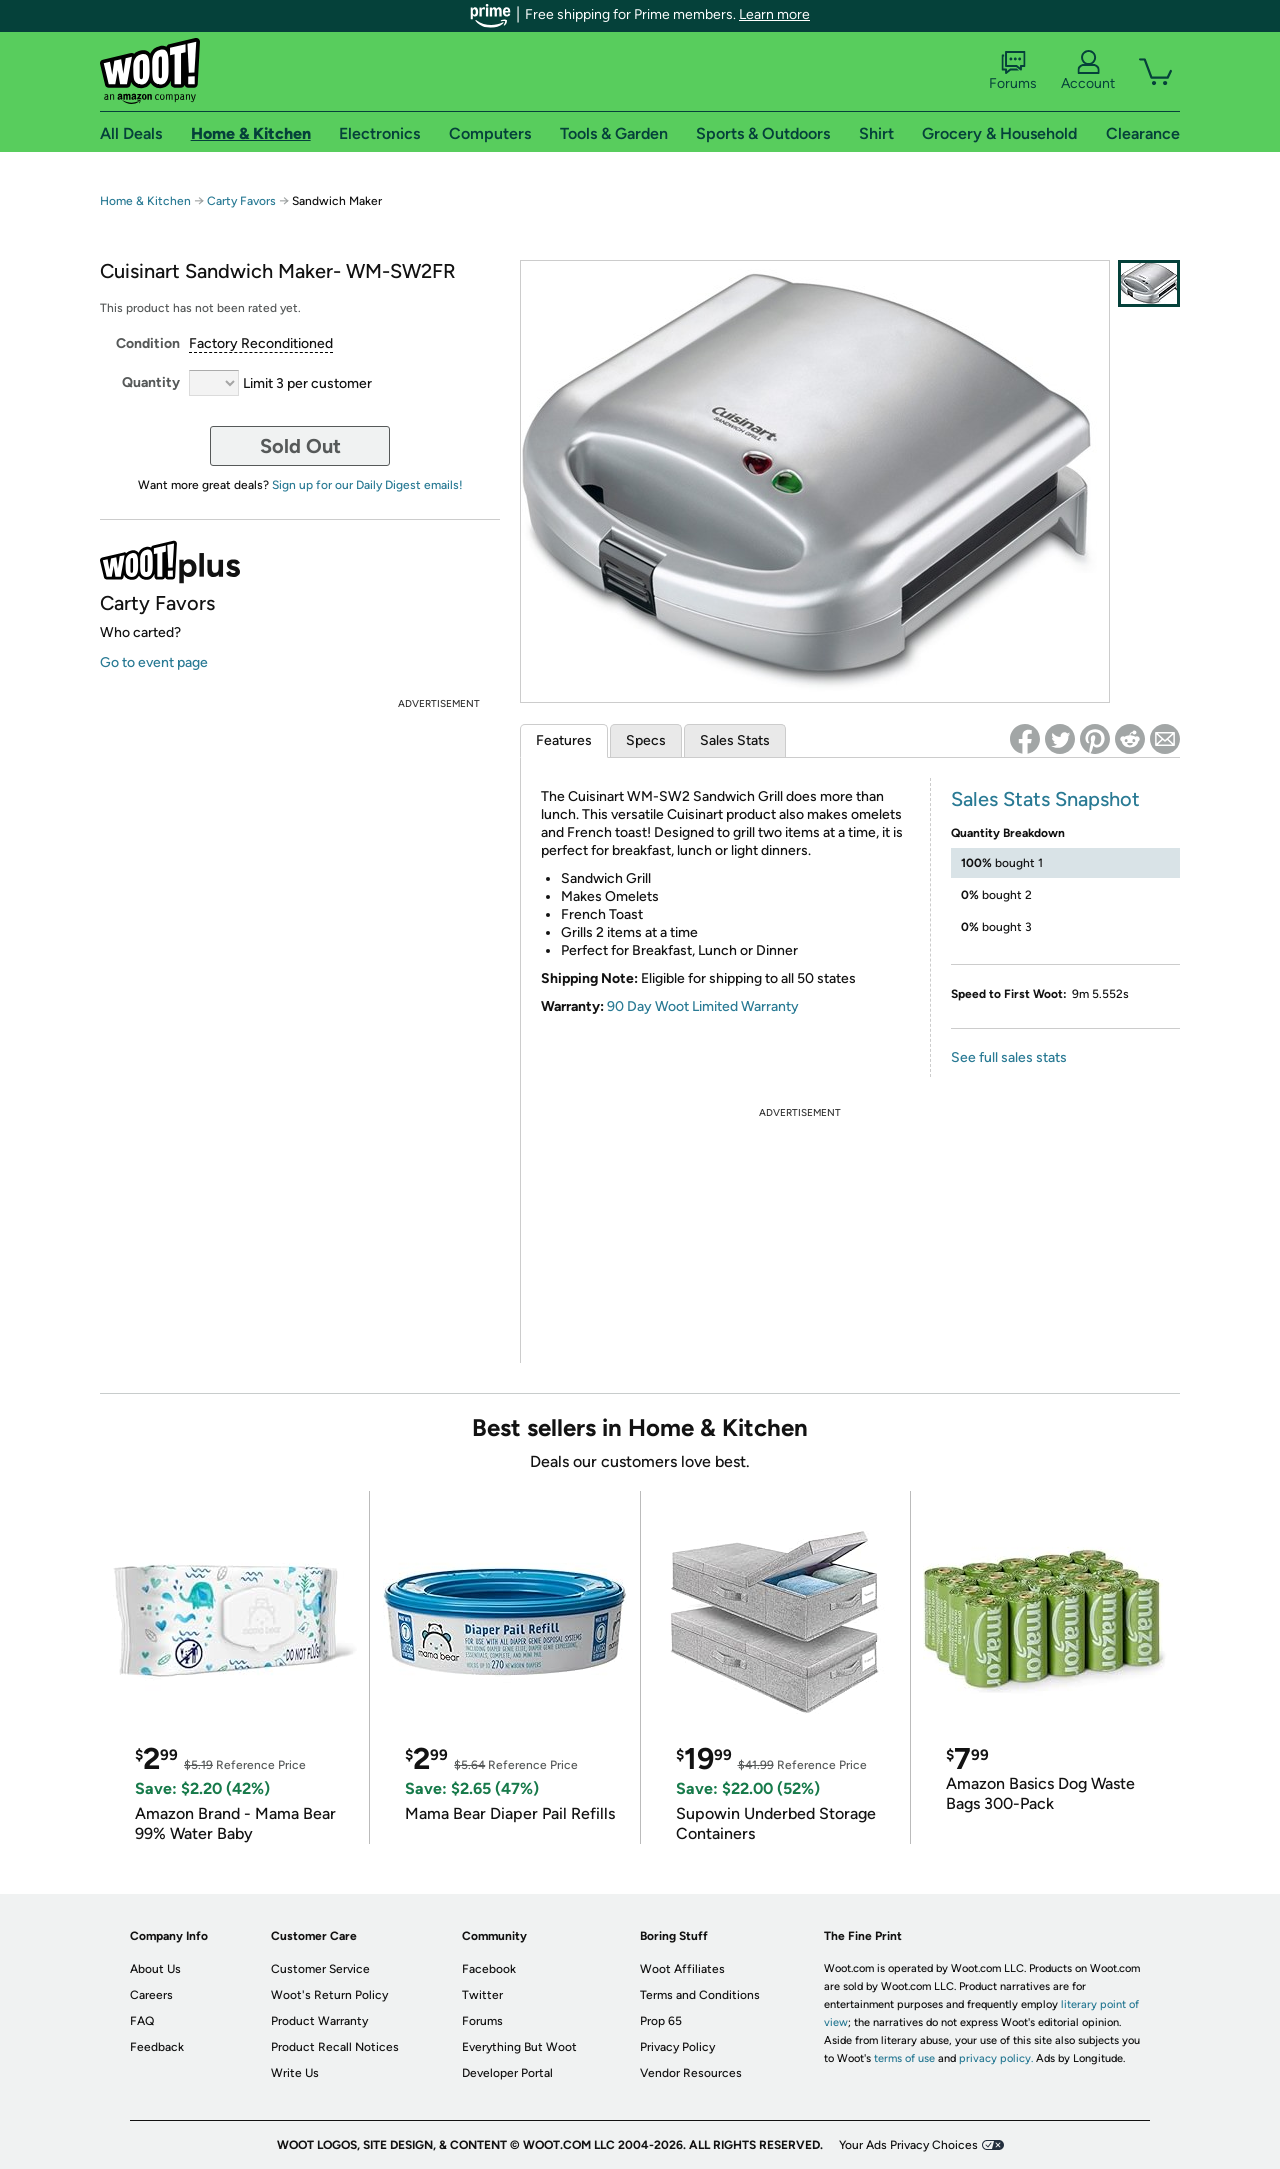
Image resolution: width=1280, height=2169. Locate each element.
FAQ (142, 2021)
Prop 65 (661, 2021)
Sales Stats (735, 740)
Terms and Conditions (700, 1995)
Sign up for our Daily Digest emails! (367, 485)
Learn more (774, 14)
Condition (148, 343)
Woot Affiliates (682, 1969)
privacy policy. (996, 2058)
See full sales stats (1009, 1057)
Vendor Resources (691, 2073)
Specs (646, 740)
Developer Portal (507, 2073)
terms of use (904, 2058)
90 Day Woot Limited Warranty (703, 1006)
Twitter (482, 1995)
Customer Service (320, 1969)
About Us (155, 1969)
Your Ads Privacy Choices (908, 2145)
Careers (151, 1995)
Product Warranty (319, 2021)
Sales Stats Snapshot (1045, 799)
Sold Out (300, 446)
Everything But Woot (519, 2047)
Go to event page (154, 662)
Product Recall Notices (335, 2047)
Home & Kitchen (145, 201)
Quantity (151, 382)
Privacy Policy (677, 2047)
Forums (1013, 71)
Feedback (157, 2047)
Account (1088, 71)
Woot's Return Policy (329, 1995)
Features (564, 740)
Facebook (489, 1969)
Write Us (295, 2073)
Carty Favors (241, 201)
